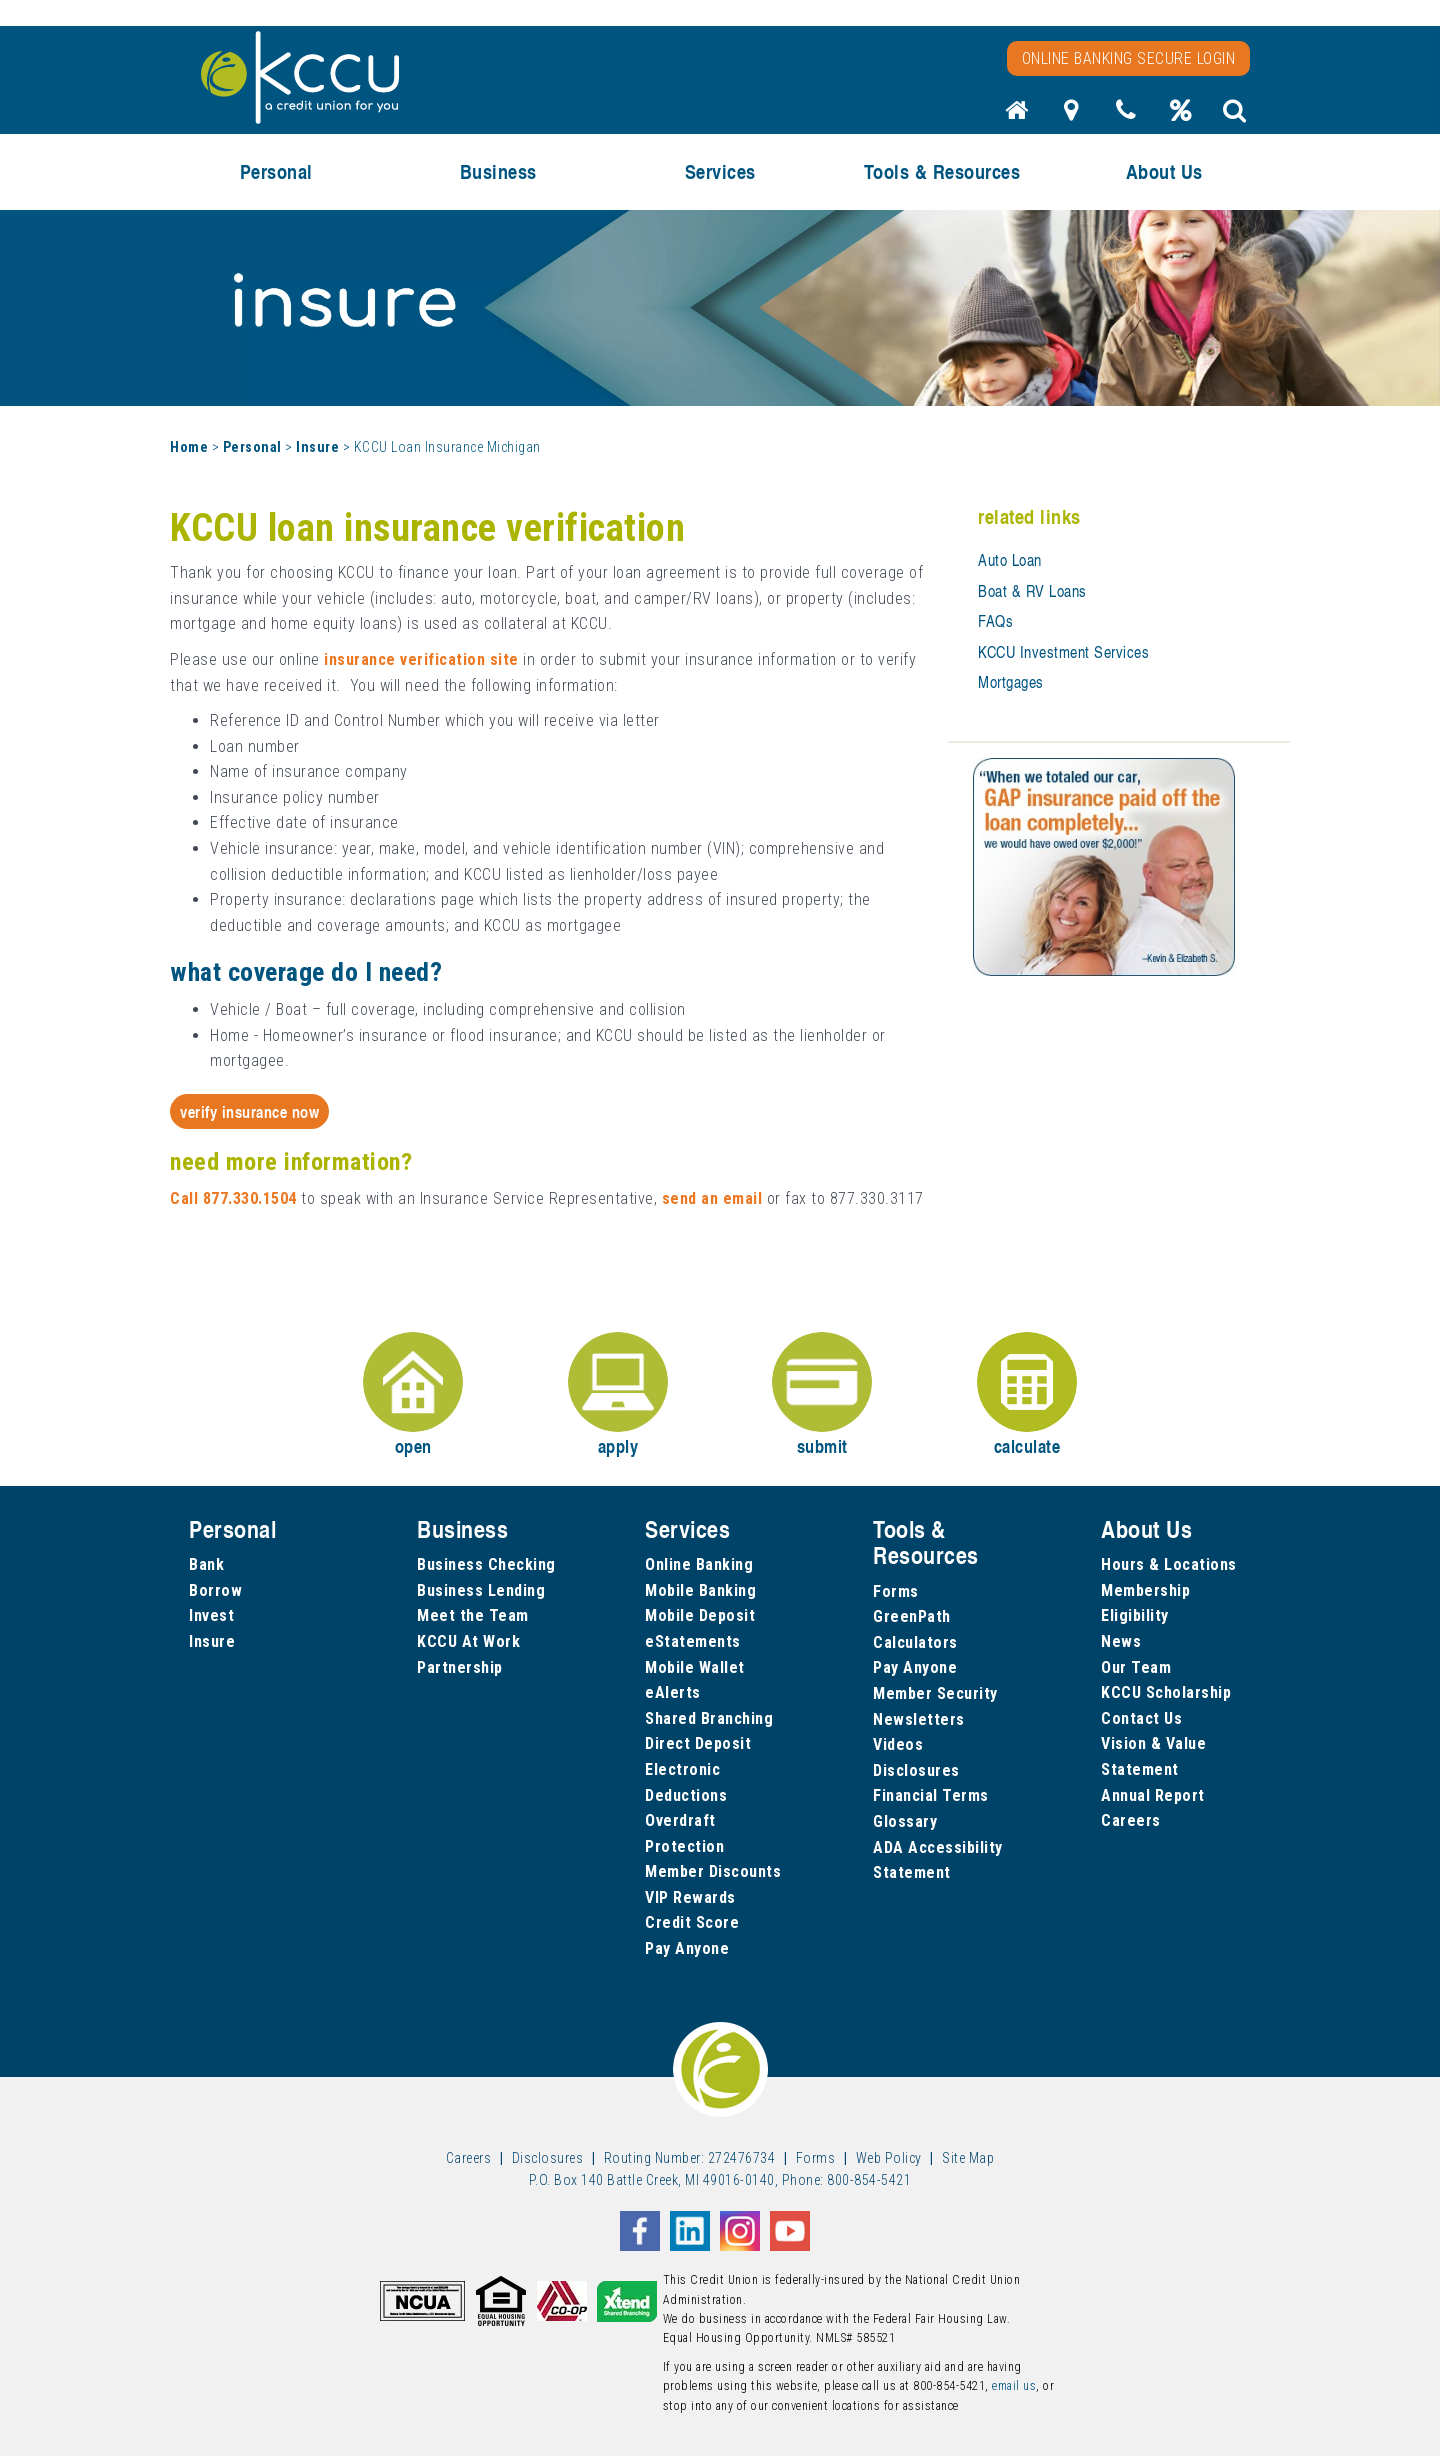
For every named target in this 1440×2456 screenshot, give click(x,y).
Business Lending (481, 1590)
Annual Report (1153, 1795)
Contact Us (1141, 1718)
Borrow (215, 1590)
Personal (276, 171)
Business (498, 171)
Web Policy (889, 2158)
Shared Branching (709, 1718)
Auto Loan (1010, 560)
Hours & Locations (1169, 1564)
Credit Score (692, 1922)
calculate (1027, 1395)
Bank (206, 1564)
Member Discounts (713, 1871)
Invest (211, 1615)
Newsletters (919, 1719)
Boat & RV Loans (1032, 591)
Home (189, 447)
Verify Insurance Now (249, 1111)
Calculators (915, 1642)
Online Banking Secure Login (1129, 58)
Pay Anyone (687, 1948)
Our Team (1136, 1667)
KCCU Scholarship (1166, 1692)
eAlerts (673, 1692)
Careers (1131, 1820)
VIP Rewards (690, 1897)
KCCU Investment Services (1063, 652)
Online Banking (699, 1564)
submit (822, 1395)
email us (1014, 2386)
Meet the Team (473, 1615)
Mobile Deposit (700, 1615)
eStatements (693, 1641)
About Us (1164, 171)
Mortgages (1011, 682)
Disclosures (916, 1770)
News (1121, 1641)
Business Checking (486, 1564)
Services (720, 171)
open (413, 1395)
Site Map (968, 2158)
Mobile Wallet (695, 1667)
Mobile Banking (700, 1590)
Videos (898, 1744)
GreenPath (912, 1616)
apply (618, 1395)
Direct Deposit (698, 1743)
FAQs (995, 621)
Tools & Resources (942, 171)
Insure (317, 447)
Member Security (935, 1693)
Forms (896, 1591)
